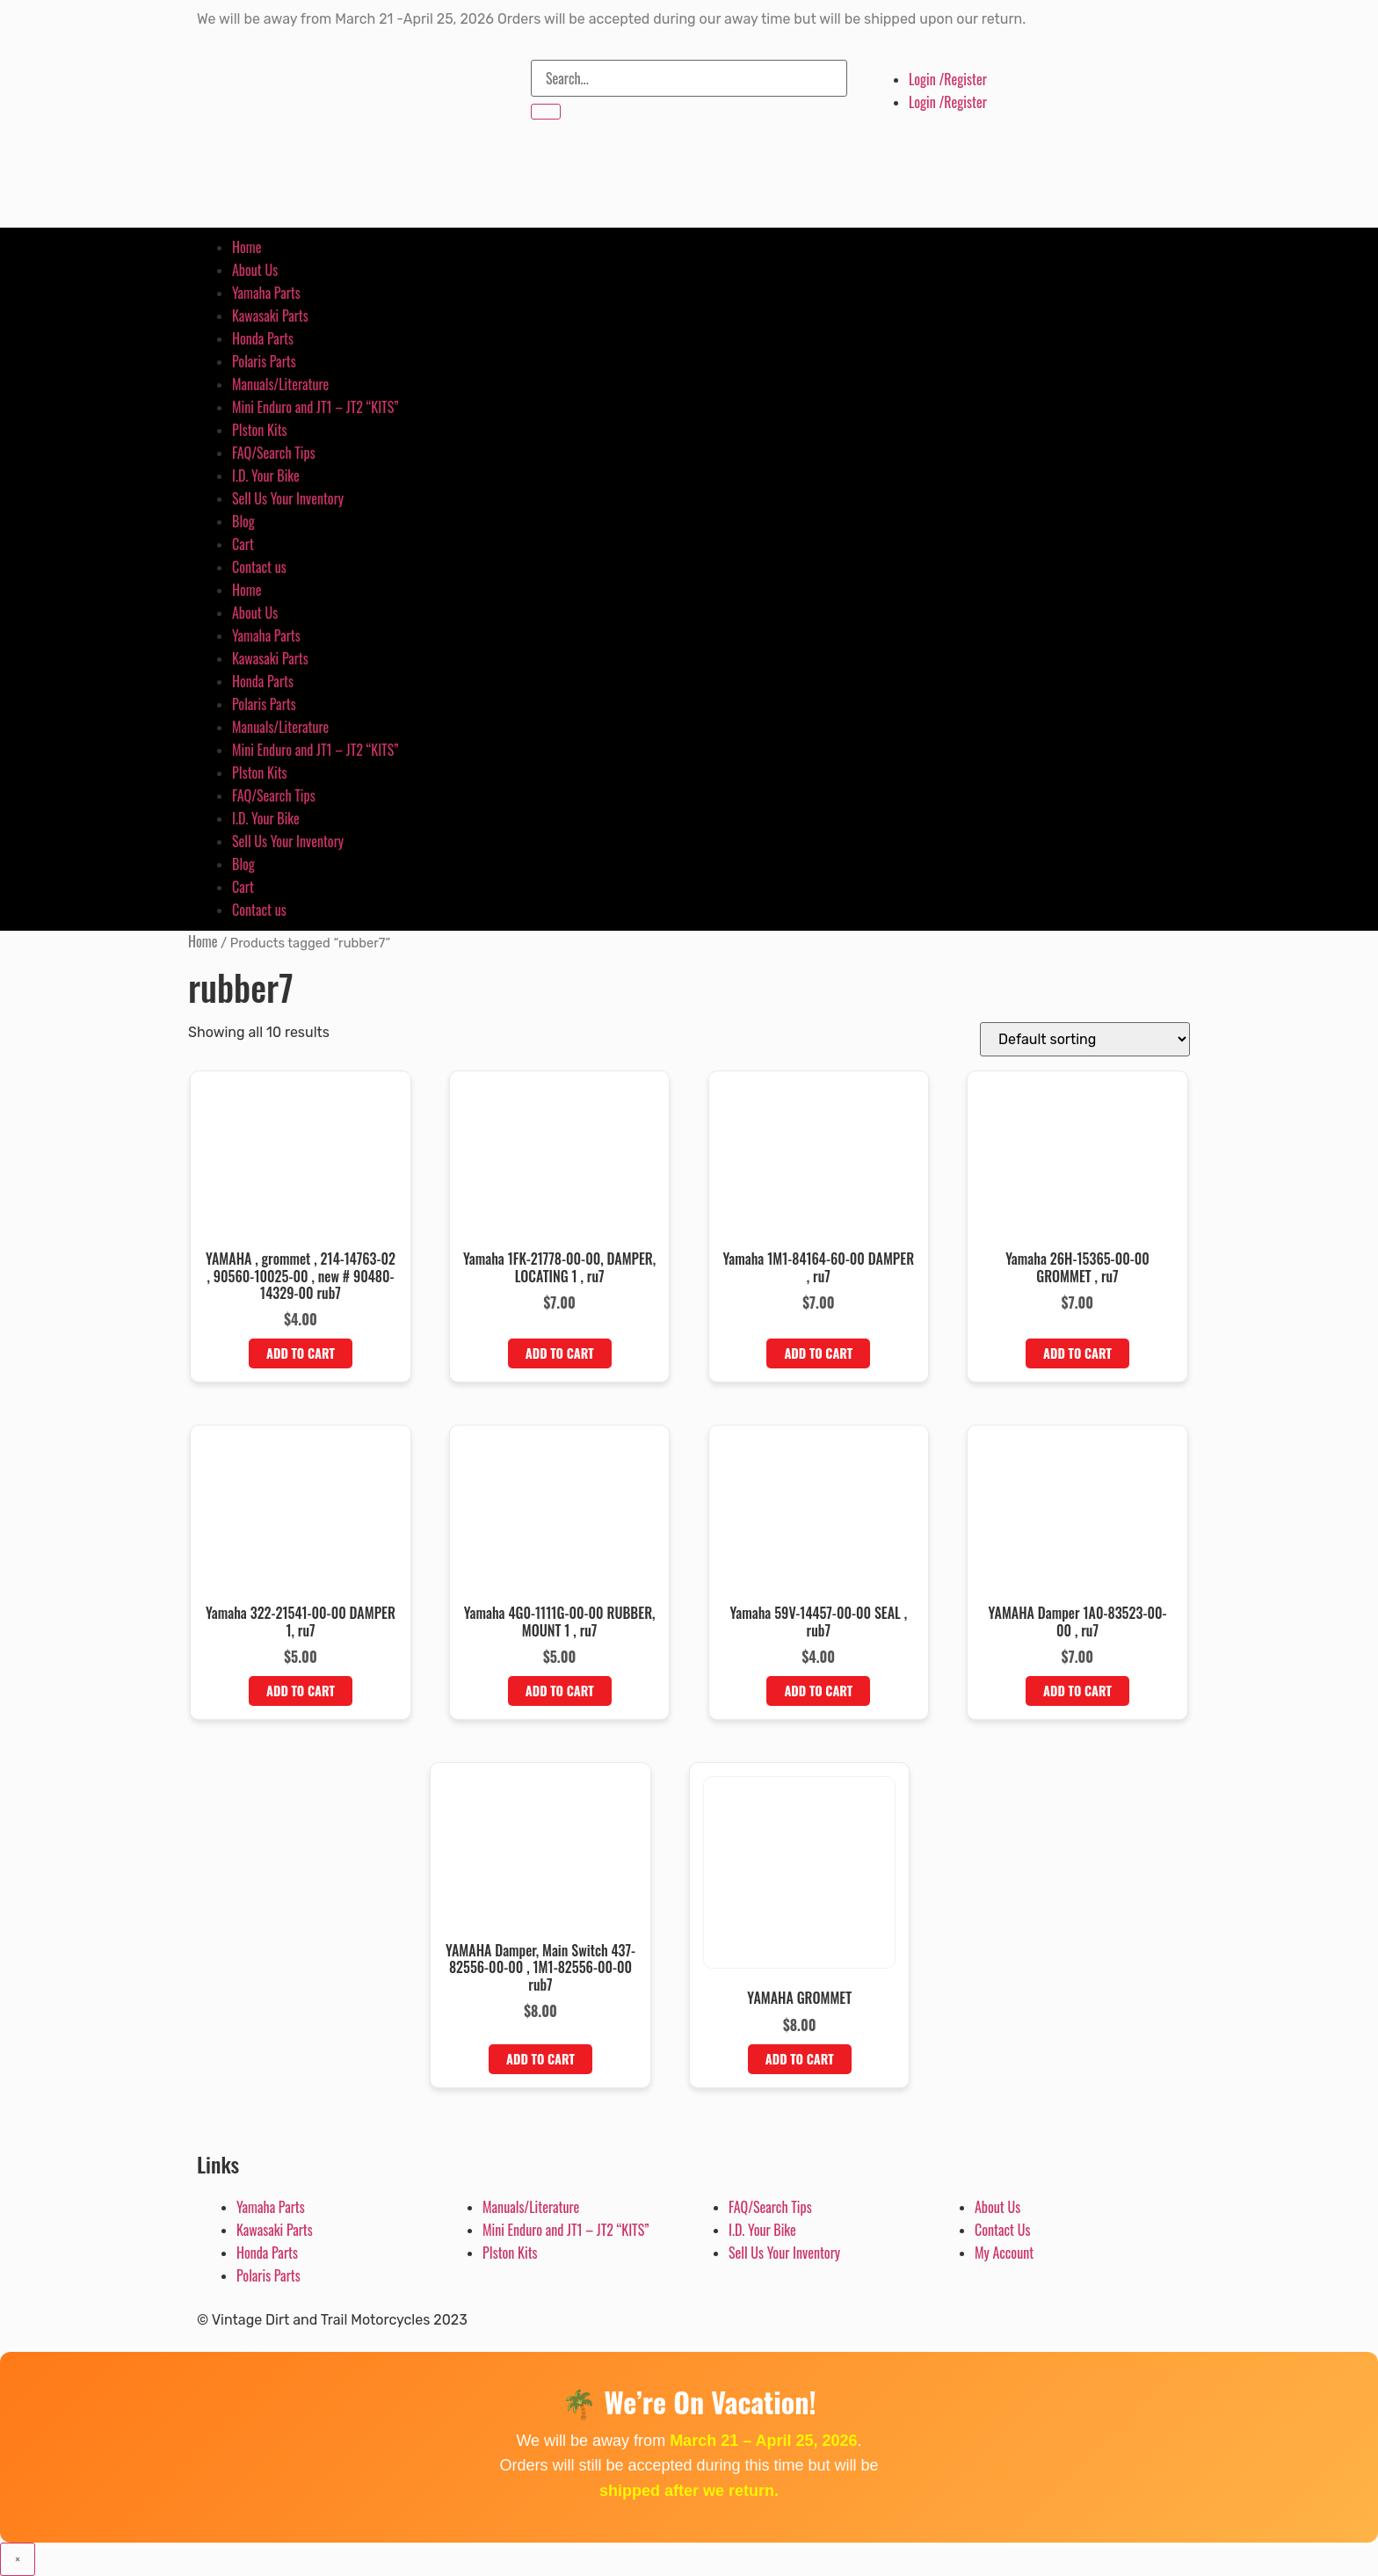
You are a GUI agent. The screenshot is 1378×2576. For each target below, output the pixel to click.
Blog (243, 521)
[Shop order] (1085, 1039)
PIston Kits (259, 429)
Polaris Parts (264, 361)
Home (246, 247)
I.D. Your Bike (266, 475)
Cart (243, 544)
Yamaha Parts (266, 292)
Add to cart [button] (300, 1353)
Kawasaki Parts (270, 315)
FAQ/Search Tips (273, 452)
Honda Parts (263, 338)
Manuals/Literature (280, 384)
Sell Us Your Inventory (288, 498)
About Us (255, 269)
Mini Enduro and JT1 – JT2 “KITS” (315, 406)
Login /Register (948, 79)
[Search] (546, 112)
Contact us (259, 566)
